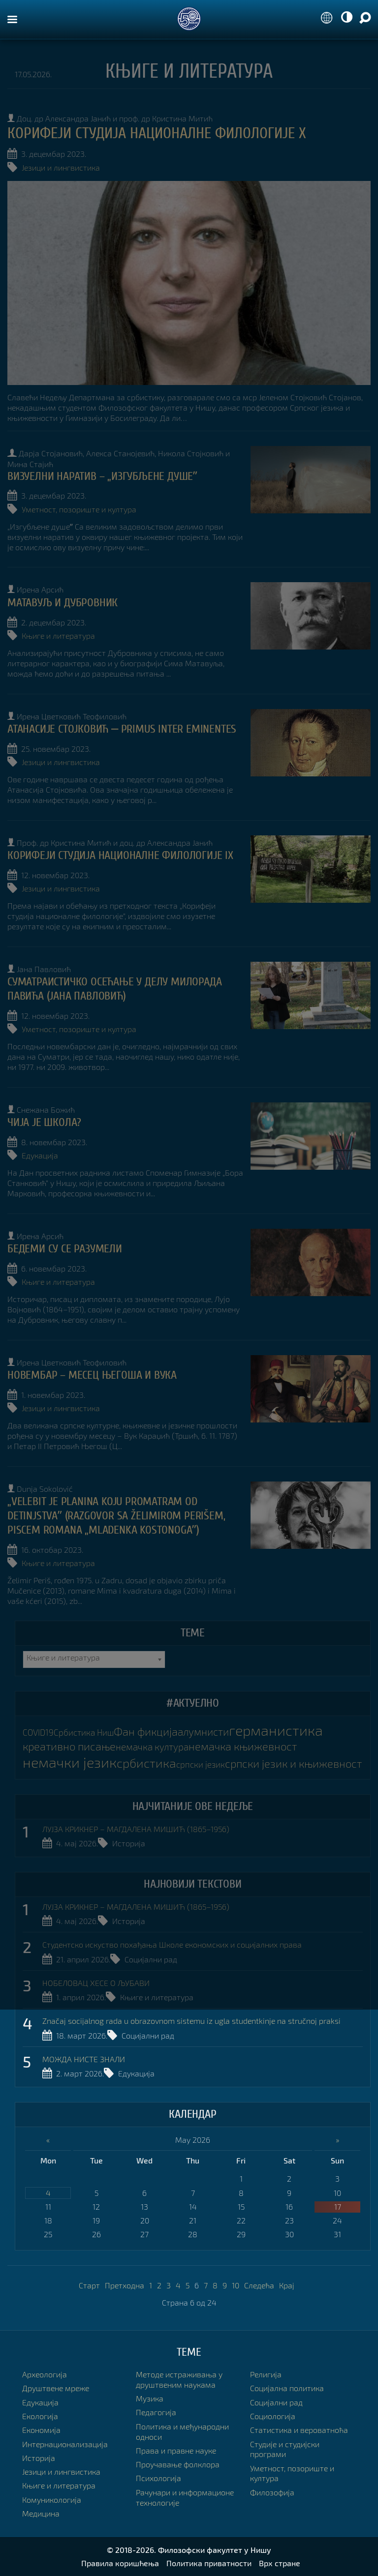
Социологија (272, 2416)
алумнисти (203, 1731)
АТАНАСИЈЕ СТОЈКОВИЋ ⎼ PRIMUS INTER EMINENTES (121, 729)
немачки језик (70, 1762)
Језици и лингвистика (61, 167)
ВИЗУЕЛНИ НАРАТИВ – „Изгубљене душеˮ (102, 476)
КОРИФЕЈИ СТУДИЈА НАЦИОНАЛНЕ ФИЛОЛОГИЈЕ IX (120, 855)
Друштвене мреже (55, 2388)
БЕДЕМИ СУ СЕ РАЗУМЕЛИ (64, 1248)
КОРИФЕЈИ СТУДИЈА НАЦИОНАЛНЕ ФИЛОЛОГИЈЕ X (156, 133)
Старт (89, 2285)
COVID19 (38, 1732)
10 (235, 2285)
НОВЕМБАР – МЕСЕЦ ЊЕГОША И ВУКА (92, 1375)
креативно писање (69, 1746)
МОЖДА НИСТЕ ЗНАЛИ (83, 2059)
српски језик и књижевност (293, 1763)
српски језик (200, 1764)
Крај (286, 2285)
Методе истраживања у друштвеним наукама (179, 2379)
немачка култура (152, 1746)
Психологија (158, 2478)
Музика (149, 2398)
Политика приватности (209, 2563)
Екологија (40, 2416)
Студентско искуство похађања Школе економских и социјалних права (172, 1944)
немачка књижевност (243, 1746)
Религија (266, 2374)
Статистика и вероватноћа (299, 2429)
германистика (276, 1730)
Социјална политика (287, 2388)
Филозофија (272, 2492)
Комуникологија (51, 2499)
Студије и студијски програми (284, 2449)
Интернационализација (65, 2444)
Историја (128, 1843)
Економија (41, 2429)
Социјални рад (151, 1959)
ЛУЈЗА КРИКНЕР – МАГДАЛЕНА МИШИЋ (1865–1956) (135, 1829)
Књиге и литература (58, 635)
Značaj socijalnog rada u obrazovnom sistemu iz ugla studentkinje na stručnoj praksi (191, 2020)
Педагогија (156, 2412)
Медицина (41, 2513)
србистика (146, 1762)
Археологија (44, 2374)
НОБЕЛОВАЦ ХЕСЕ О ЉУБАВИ (96, 1982)
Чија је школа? (44, 1122)
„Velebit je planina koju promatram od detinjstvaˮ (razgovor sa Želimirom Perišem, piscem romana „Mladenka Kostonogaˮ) (116, 1516)
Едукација (40, 1155)
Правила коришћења (120, 2563)
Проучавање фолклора (178, 2464)
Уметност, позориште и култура (79, 509)
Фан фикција (146, 1731)
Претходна (124, 2285)
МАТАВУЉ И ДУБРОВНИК (62, 602)
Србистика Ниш (84, 1732)
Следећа (259, 2285)
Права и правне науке (176, 2450)
